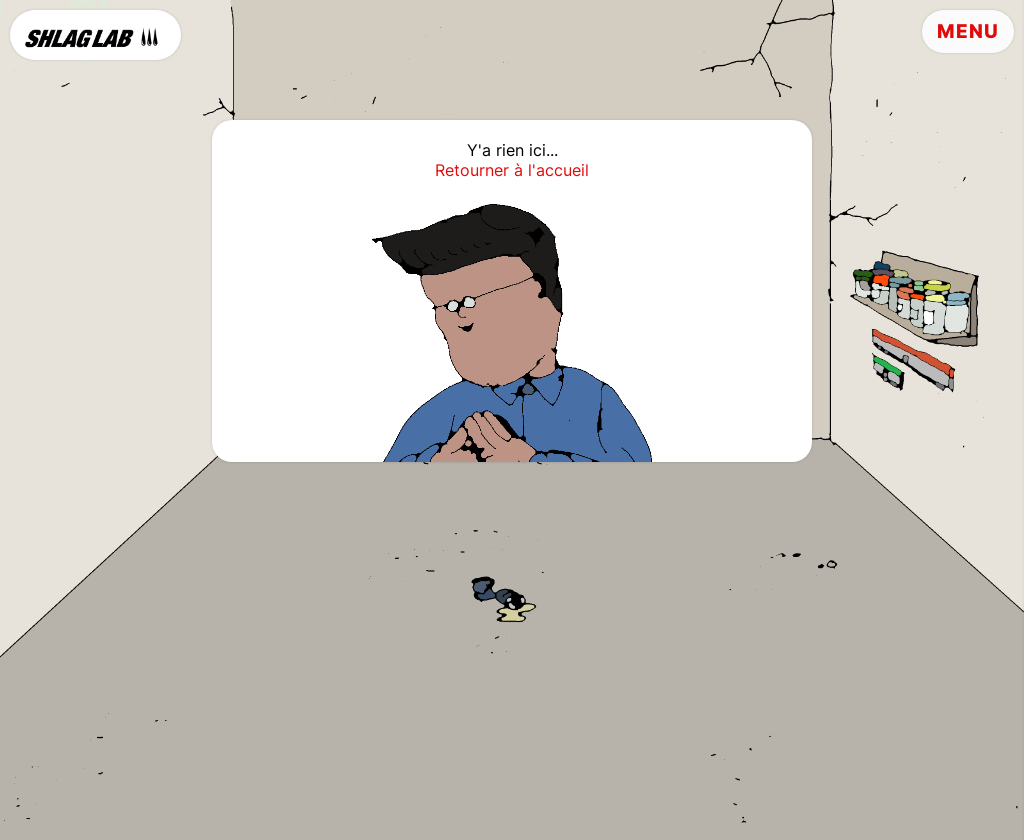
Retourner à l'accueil (512, 170)
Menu (968, 31)
